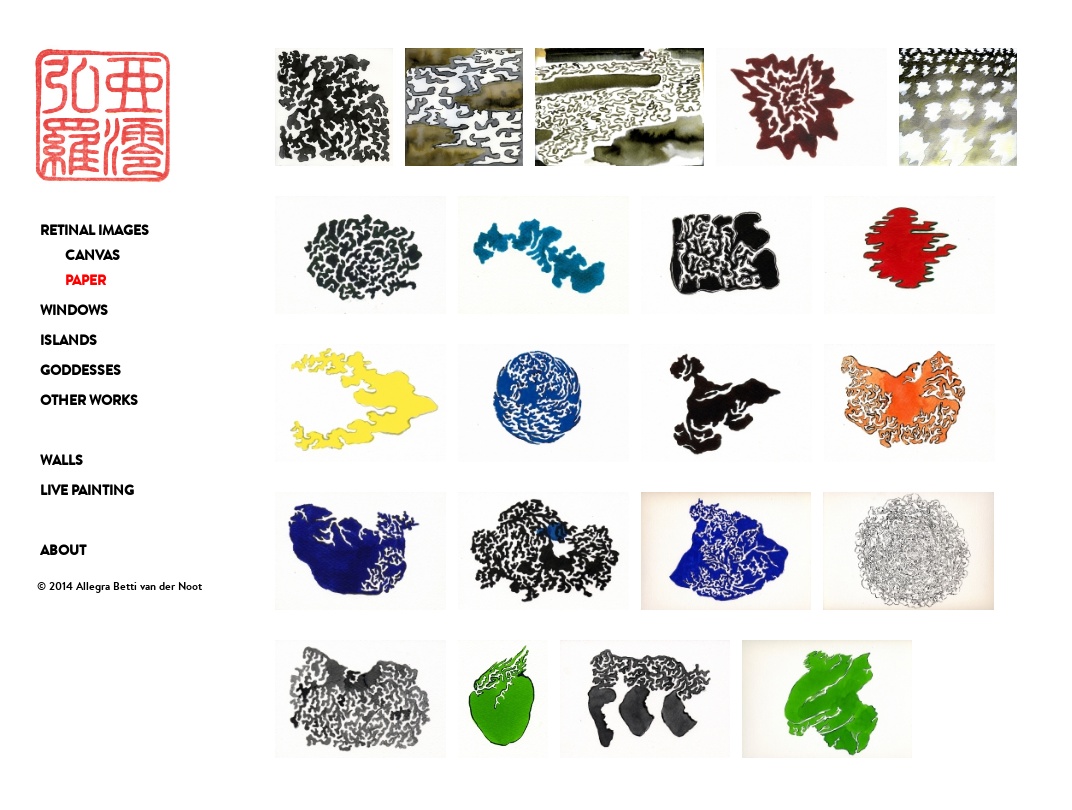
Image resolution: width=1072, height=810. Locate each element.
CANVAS (92, 255)
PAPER (85, 280)
